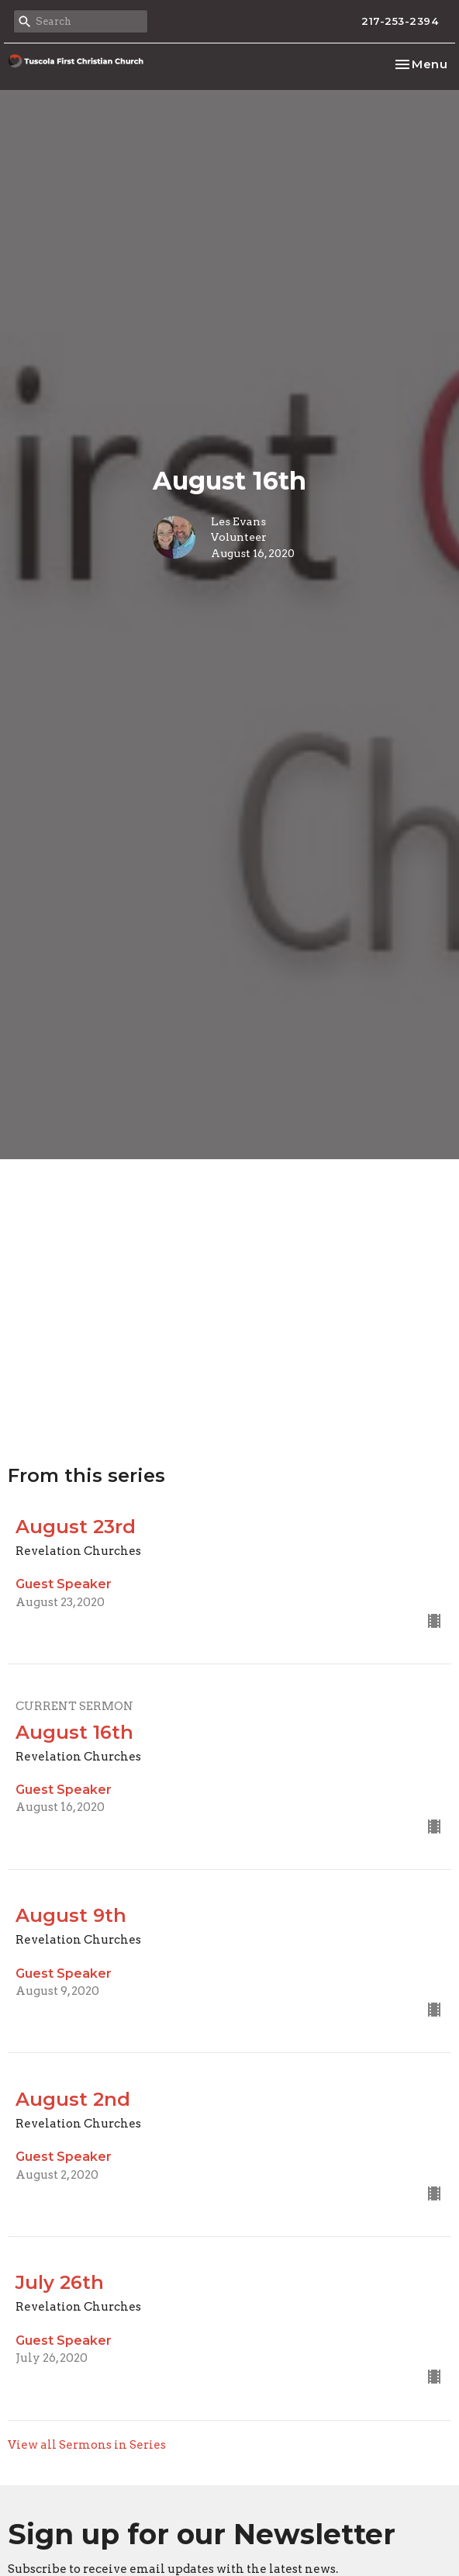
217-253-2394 (399, 21)
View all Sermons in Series (87, 2445)
